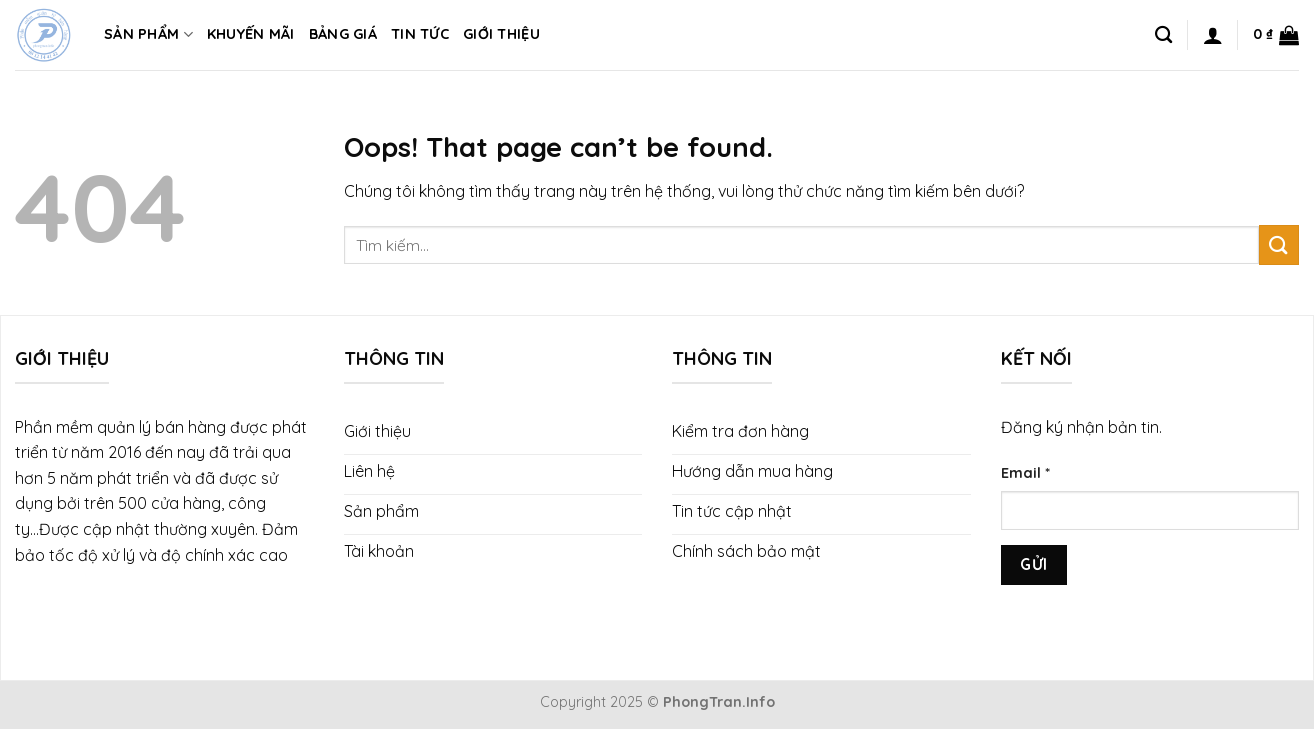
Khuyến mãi (251, 34)
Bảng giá (343, 34)
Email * (1025, 473)
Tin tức (420, 34)
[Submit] (1279, 244)
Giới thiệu (501, 34)
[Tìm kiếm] (1163, 35)
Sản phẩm (148, 34)
